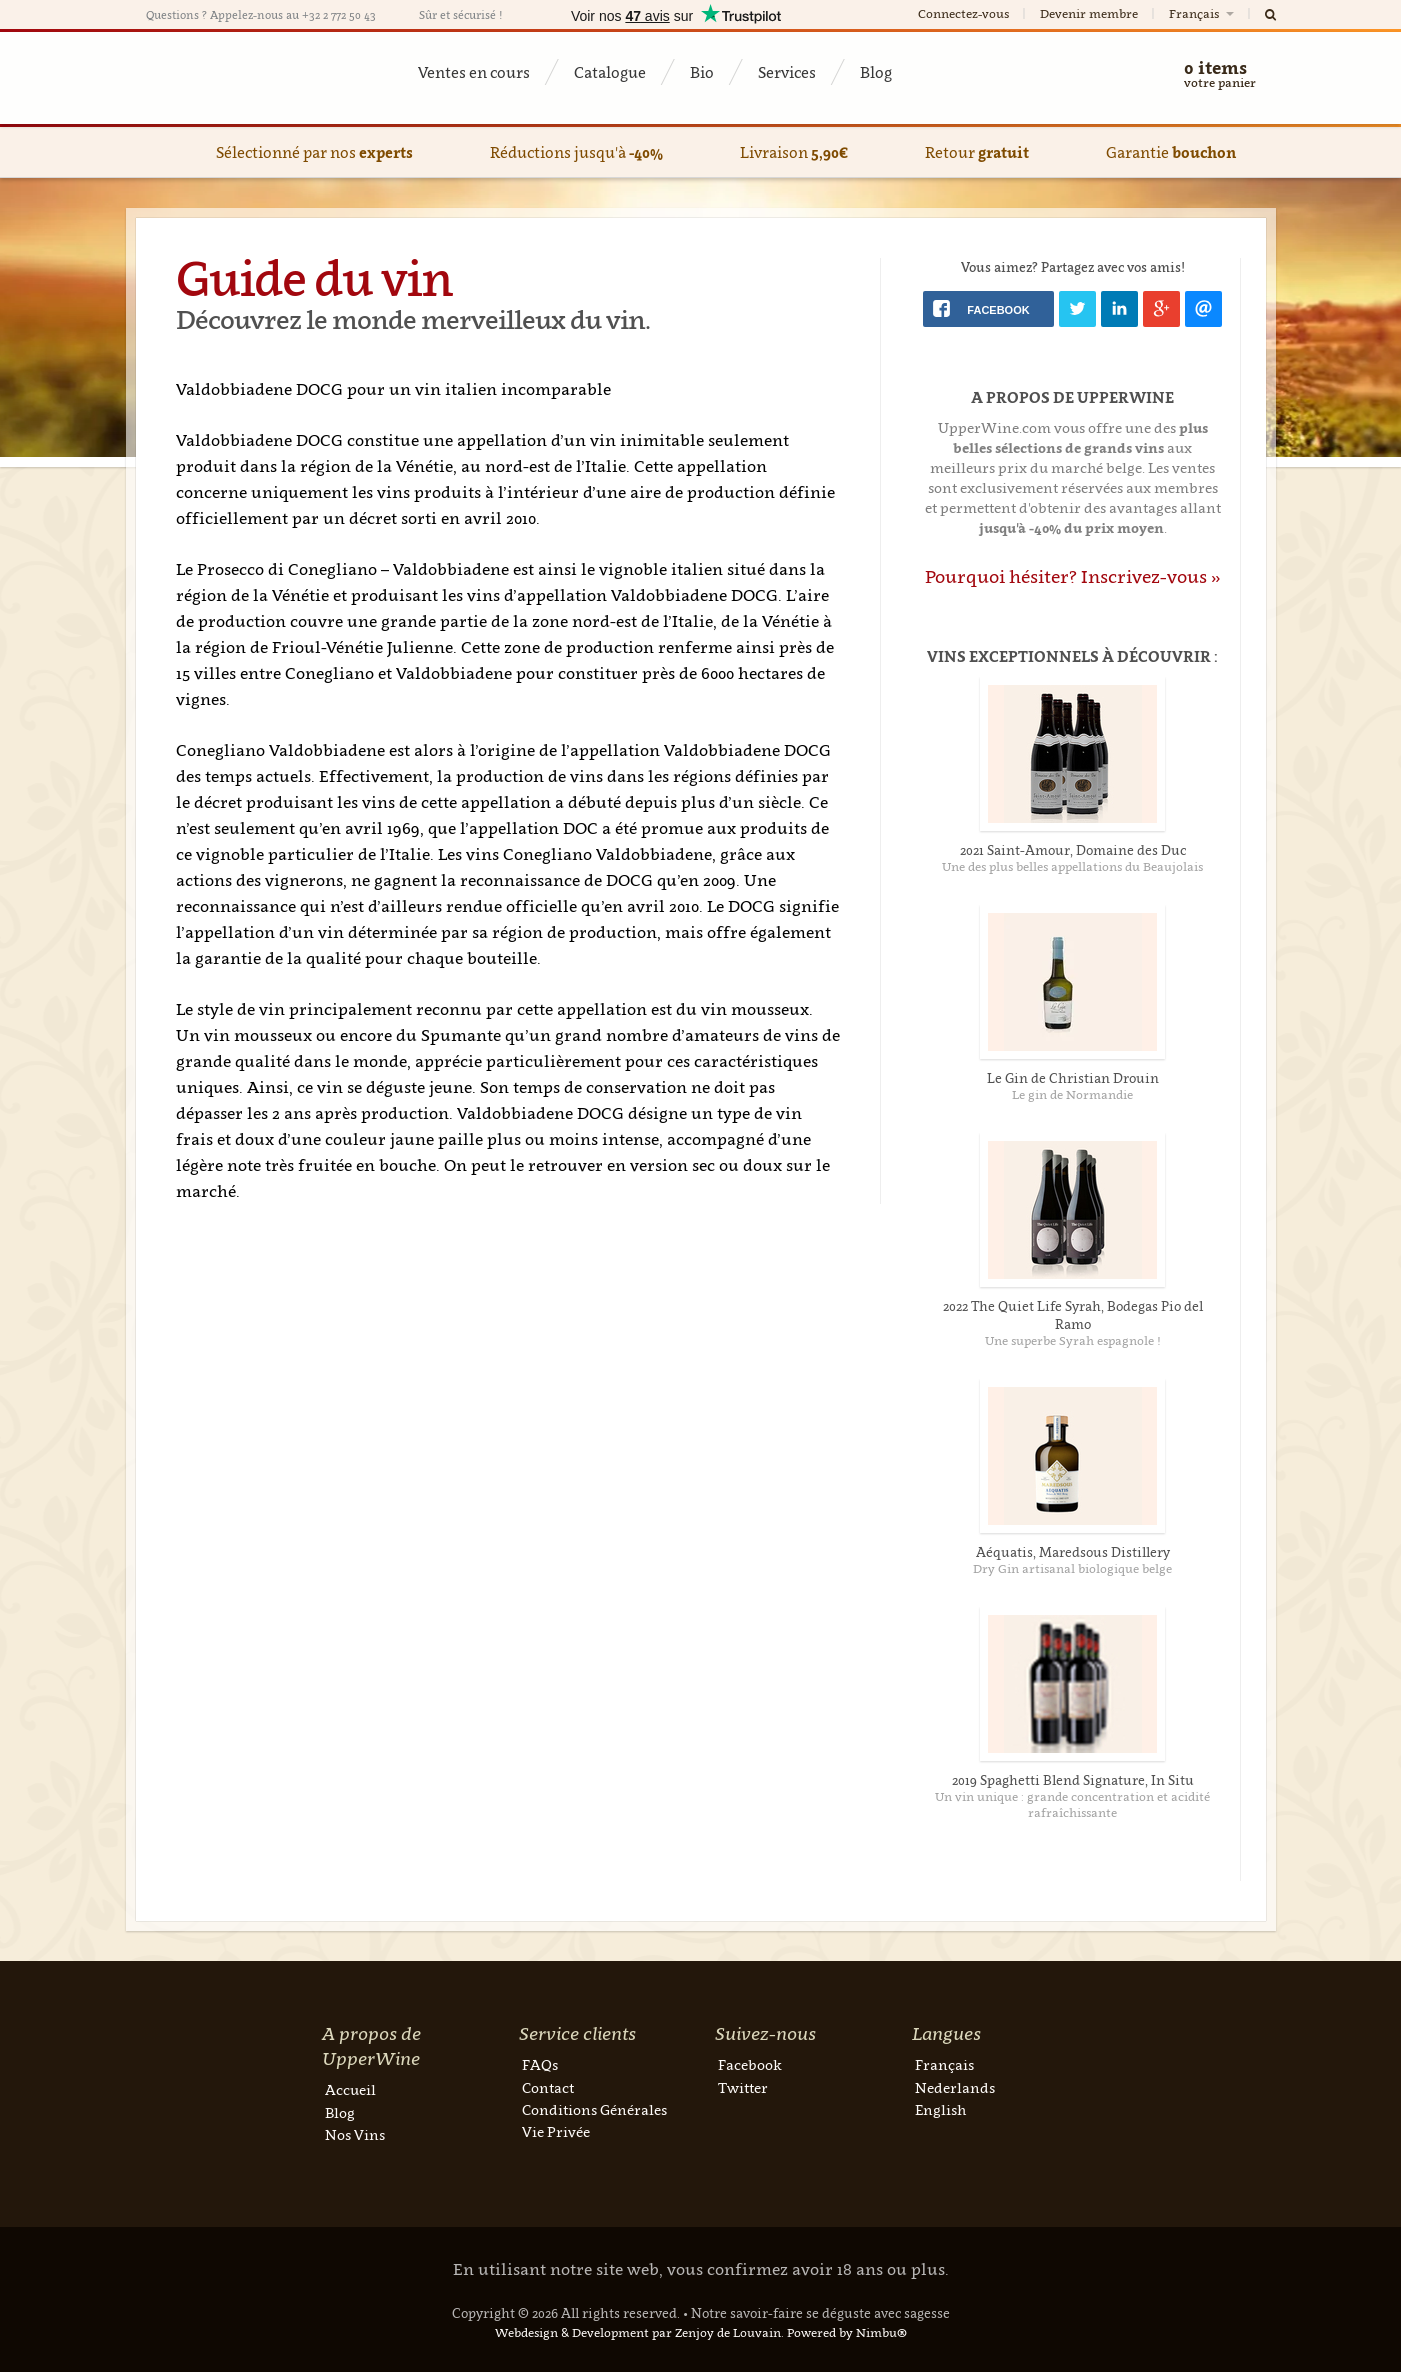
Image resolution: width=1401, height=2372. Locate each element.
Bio (702, 72)
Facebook (750, 2064)
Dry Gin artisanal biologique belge (1072, 1568)
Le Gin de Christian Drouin (1073, 1078)
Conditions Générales (594, 2109)
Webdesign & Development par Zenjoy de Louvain (638, 2332)
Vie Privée (556, 2131)
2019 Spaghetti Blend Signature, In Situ (1073, 1780)
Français (1203, 13)
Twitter (743, 2087)
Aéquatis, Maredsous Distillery (1073, 1552)
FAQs (540, 2064)
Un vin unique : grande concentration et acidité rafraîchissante (1072, 1804)
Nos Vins (355, 2134)
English (940, 2109)
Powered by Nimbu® (847, 2332)
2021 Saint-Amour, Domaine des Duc (1073, 850)
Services (787, 72)
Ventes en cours (474, 72)
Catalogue (610, 72)
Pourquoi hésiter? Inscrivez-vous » (1073, 576)
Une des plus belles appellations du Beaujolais (1072, 866)
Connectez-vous (963, 13)
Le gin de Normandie (1072, 1094)
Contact (548, 2087)
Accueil (350, 2089)
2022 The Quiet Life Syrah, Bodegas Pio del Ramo (1073, 1315)
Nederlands (955, 2087)
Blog (876, 72)
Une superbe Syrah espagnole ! (1073, 1340)
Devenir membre (1089, 13)
